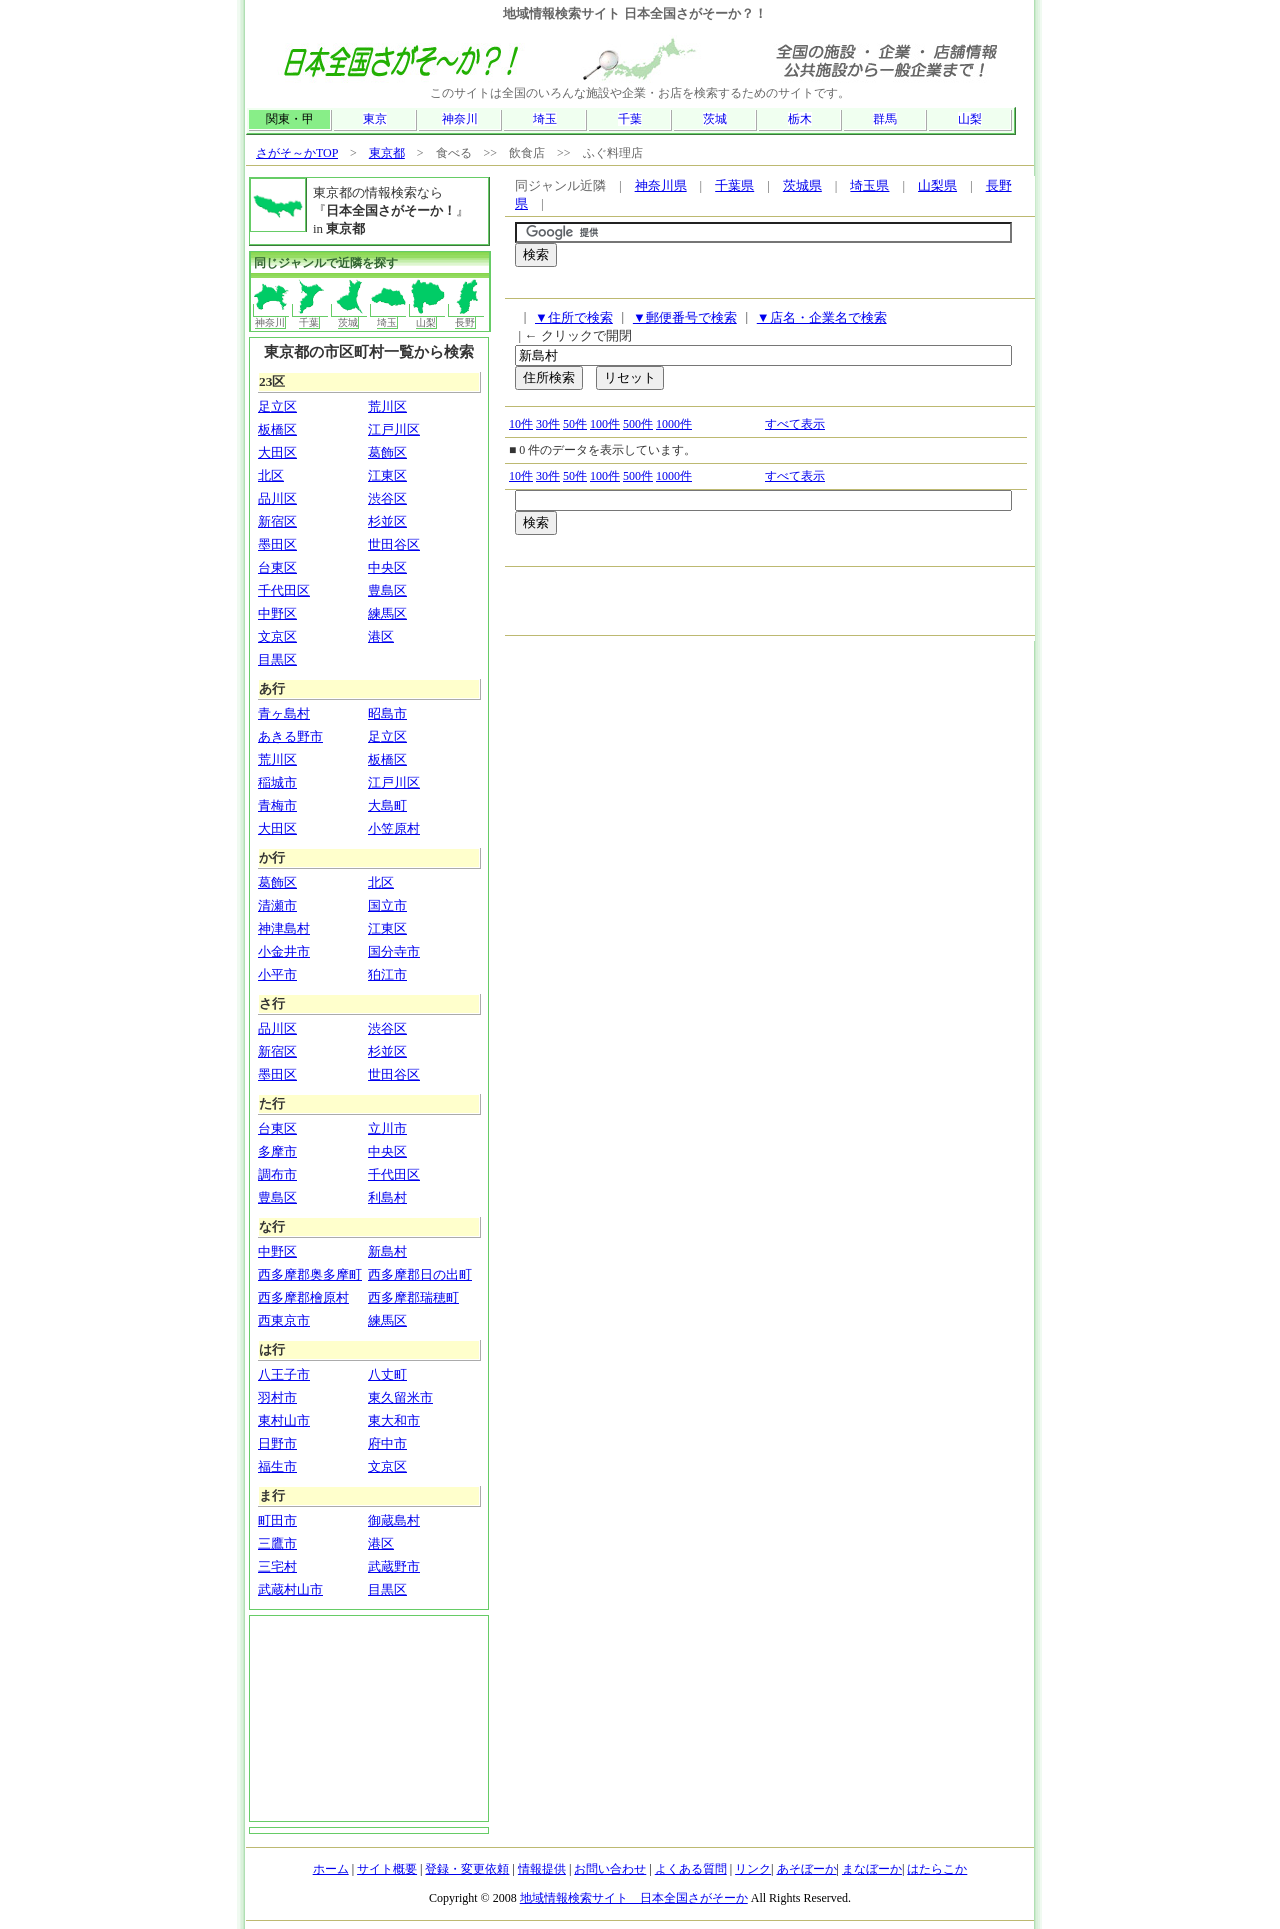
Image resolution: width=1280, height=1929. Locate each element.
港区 (381, 636)
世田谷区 (394, 544)
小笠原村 (394, 828)
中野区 (277, 613)
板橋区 (277, 429)
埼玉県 (869, 185)
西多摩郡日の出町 (420, 1274)
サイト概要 (387, 1869)
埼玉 (545, 119)
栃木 (800, 119)
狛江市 (387, 974)
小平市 (277, 974)
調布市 (277, 1174)
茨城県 (802, 185)
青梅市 (277, 805)
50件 (575, 424)
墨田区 (277, 544)
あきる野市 (290, 736)
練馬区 (387, 613)
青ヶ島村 (284, 713)
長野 (466, 316)
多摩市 (277, 1151)
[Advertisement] (749, 287)
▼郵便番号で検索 (685, 317)
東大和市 (394, 1420)
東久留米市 (400, 1397)
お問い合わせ (610, 1869)
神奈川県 (661, 185)
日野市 (277, 1443)
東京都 (387, 153)
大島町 (387, 805)
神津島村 (284, 928)
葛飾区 (387, 452)
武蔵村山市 (290, 1589)
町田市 (277, 1520)
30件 (548, 424)
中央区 (387, 567)
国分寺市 (394, 951)
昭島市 (387, 713)
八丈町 (387, 1374)
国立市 (387, 905)
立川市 (387, 1128)
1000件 (674, 424)
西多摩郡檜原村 (303, 1297)
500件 (638, 424)
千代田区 (284, 590)
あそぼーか (807, 1869)
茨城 (715, 119)
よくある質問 (691, 1869)
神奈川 (460, 119)
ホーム (331, 1869)
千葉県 (734, 185)
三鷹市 (277, 1543)
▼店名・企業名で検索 (822, 317)
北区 (271, 475)
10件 (521, 424)
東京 (375, 119)
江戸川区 (394, 429)
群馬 (885, 119)
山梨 (970, 119)
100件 (605, 424)
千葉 (630, 119)
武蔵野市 (394, 1566)
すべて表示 (795, 424)
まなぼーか (872, 1869)
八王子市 (284, 1374)
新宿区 (277, 521)
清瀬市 (277, 905)
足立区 (277, 406)
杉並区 (387, 521)
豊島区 (387, 590)
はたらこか (937, 1869)
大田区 (277, 452)
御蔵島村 (394, 1520)
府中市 (387, 1443)
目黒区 (277, 659)
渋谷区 (387, 498)
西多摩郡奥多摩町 (310, 1274)
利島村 (387, 1197)
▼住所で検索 (574, 317)
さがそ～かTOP (297, 153)
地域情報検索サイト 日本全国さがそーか (634, 1898)
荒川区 (387, 406)
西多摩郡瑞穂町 (413, 1297)
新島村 (387, 1251)
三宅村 (277, 1566)
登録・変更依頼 (467, 1869)
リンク (753, 1869)
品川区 (277, 498)
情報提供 (542, 1869)
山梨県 (937, 185)
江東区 (387, 475)
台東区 (277, 567)
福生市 (277, 1466)
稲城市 (277, 782)
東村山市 (284, 1420)
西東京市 (284, 1320)
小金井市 (284, 951)
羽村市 (277, 1397)
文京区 (277, 636)
